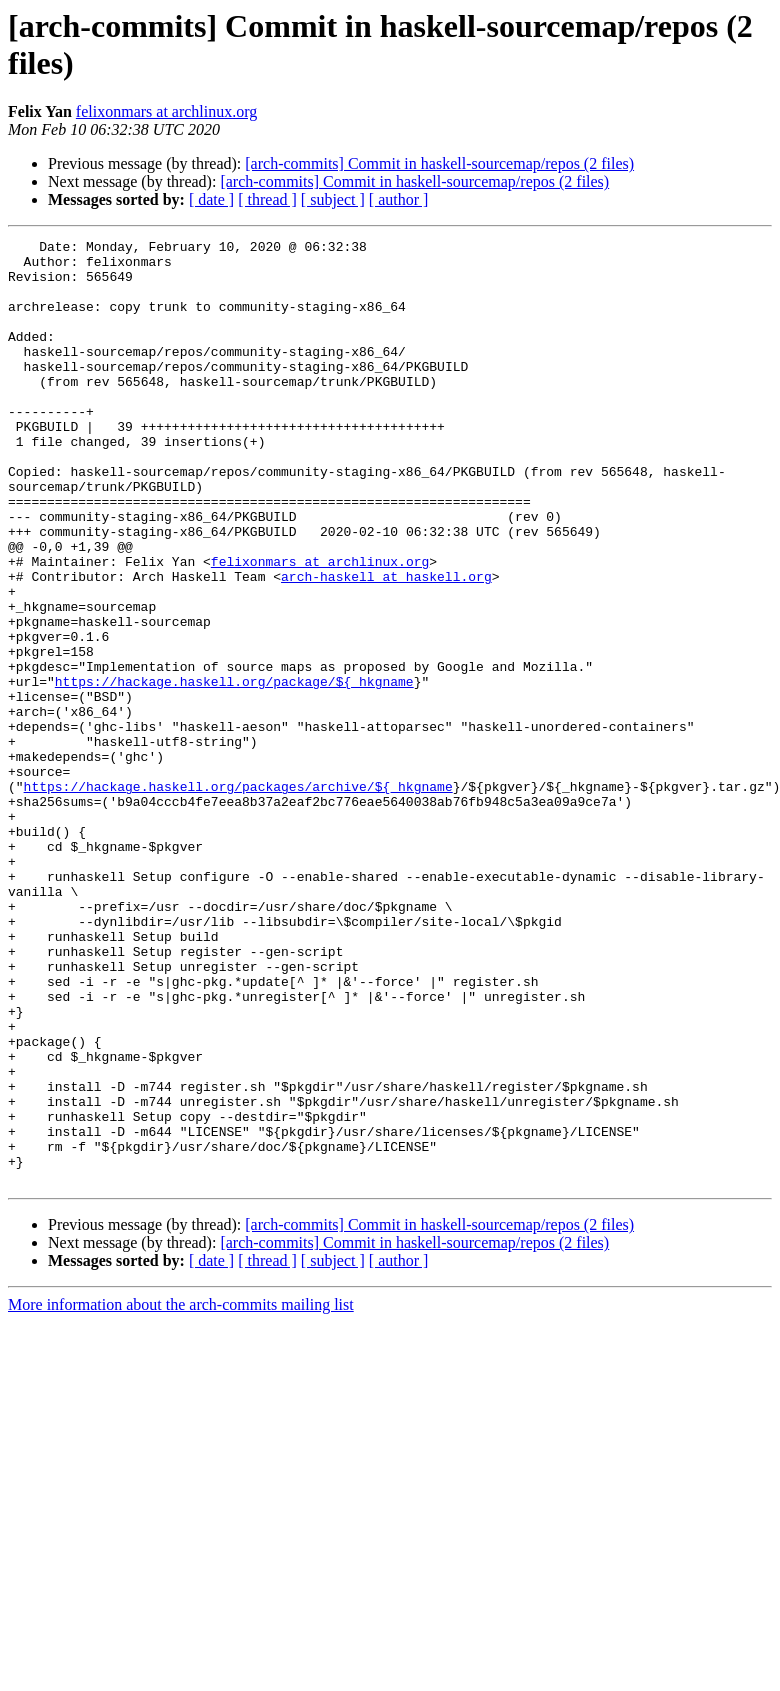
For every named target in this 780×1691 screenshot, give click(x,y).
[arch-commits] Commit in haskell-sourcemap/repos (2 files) (439, 163)
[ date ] (211, 199)
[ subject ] (333, 199)
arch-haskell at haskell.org (386, 645)
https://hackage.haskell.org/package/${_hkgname (234, 771)
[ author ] (399, 199)
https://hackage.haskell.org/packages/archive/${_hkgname (238, 897)
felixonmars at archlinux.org (166, 111)
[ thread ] (267, 199)
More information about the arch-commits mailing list (181, 1493)
